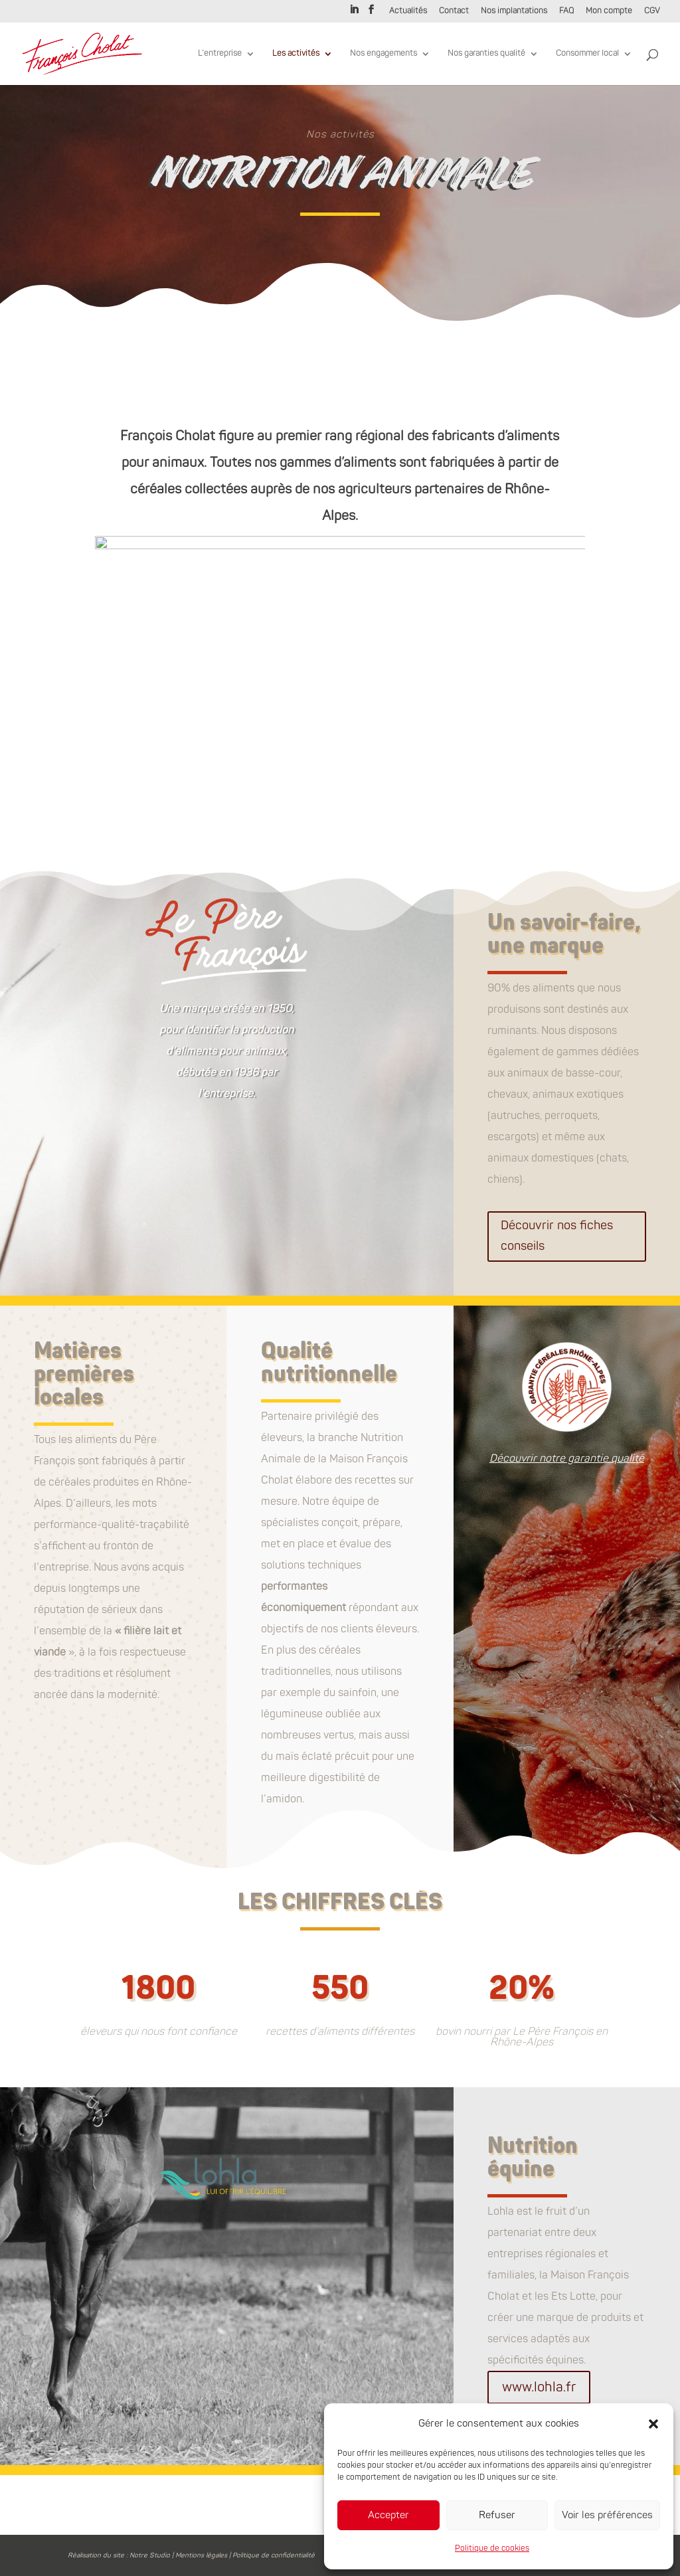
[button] (653, 2424)
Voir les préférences (607, 2515)
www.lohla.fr (539, 2387)
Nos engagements (383, 53)
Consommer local (587, 53)
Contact (454, 11)
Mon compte (609, 11)
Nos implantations (514, 11)
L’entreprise (220, 53)
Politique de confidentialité (273, 2555)
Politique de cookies (492, 2548)
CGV (652, 11)
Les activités (295, 53)
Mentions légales (201, 2555)
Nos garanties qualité (486, 53)
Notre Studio (149, 2555)
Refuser (497, 2515)
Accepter (388, 2515)
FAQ (566, 11)
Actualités (408, 11)
